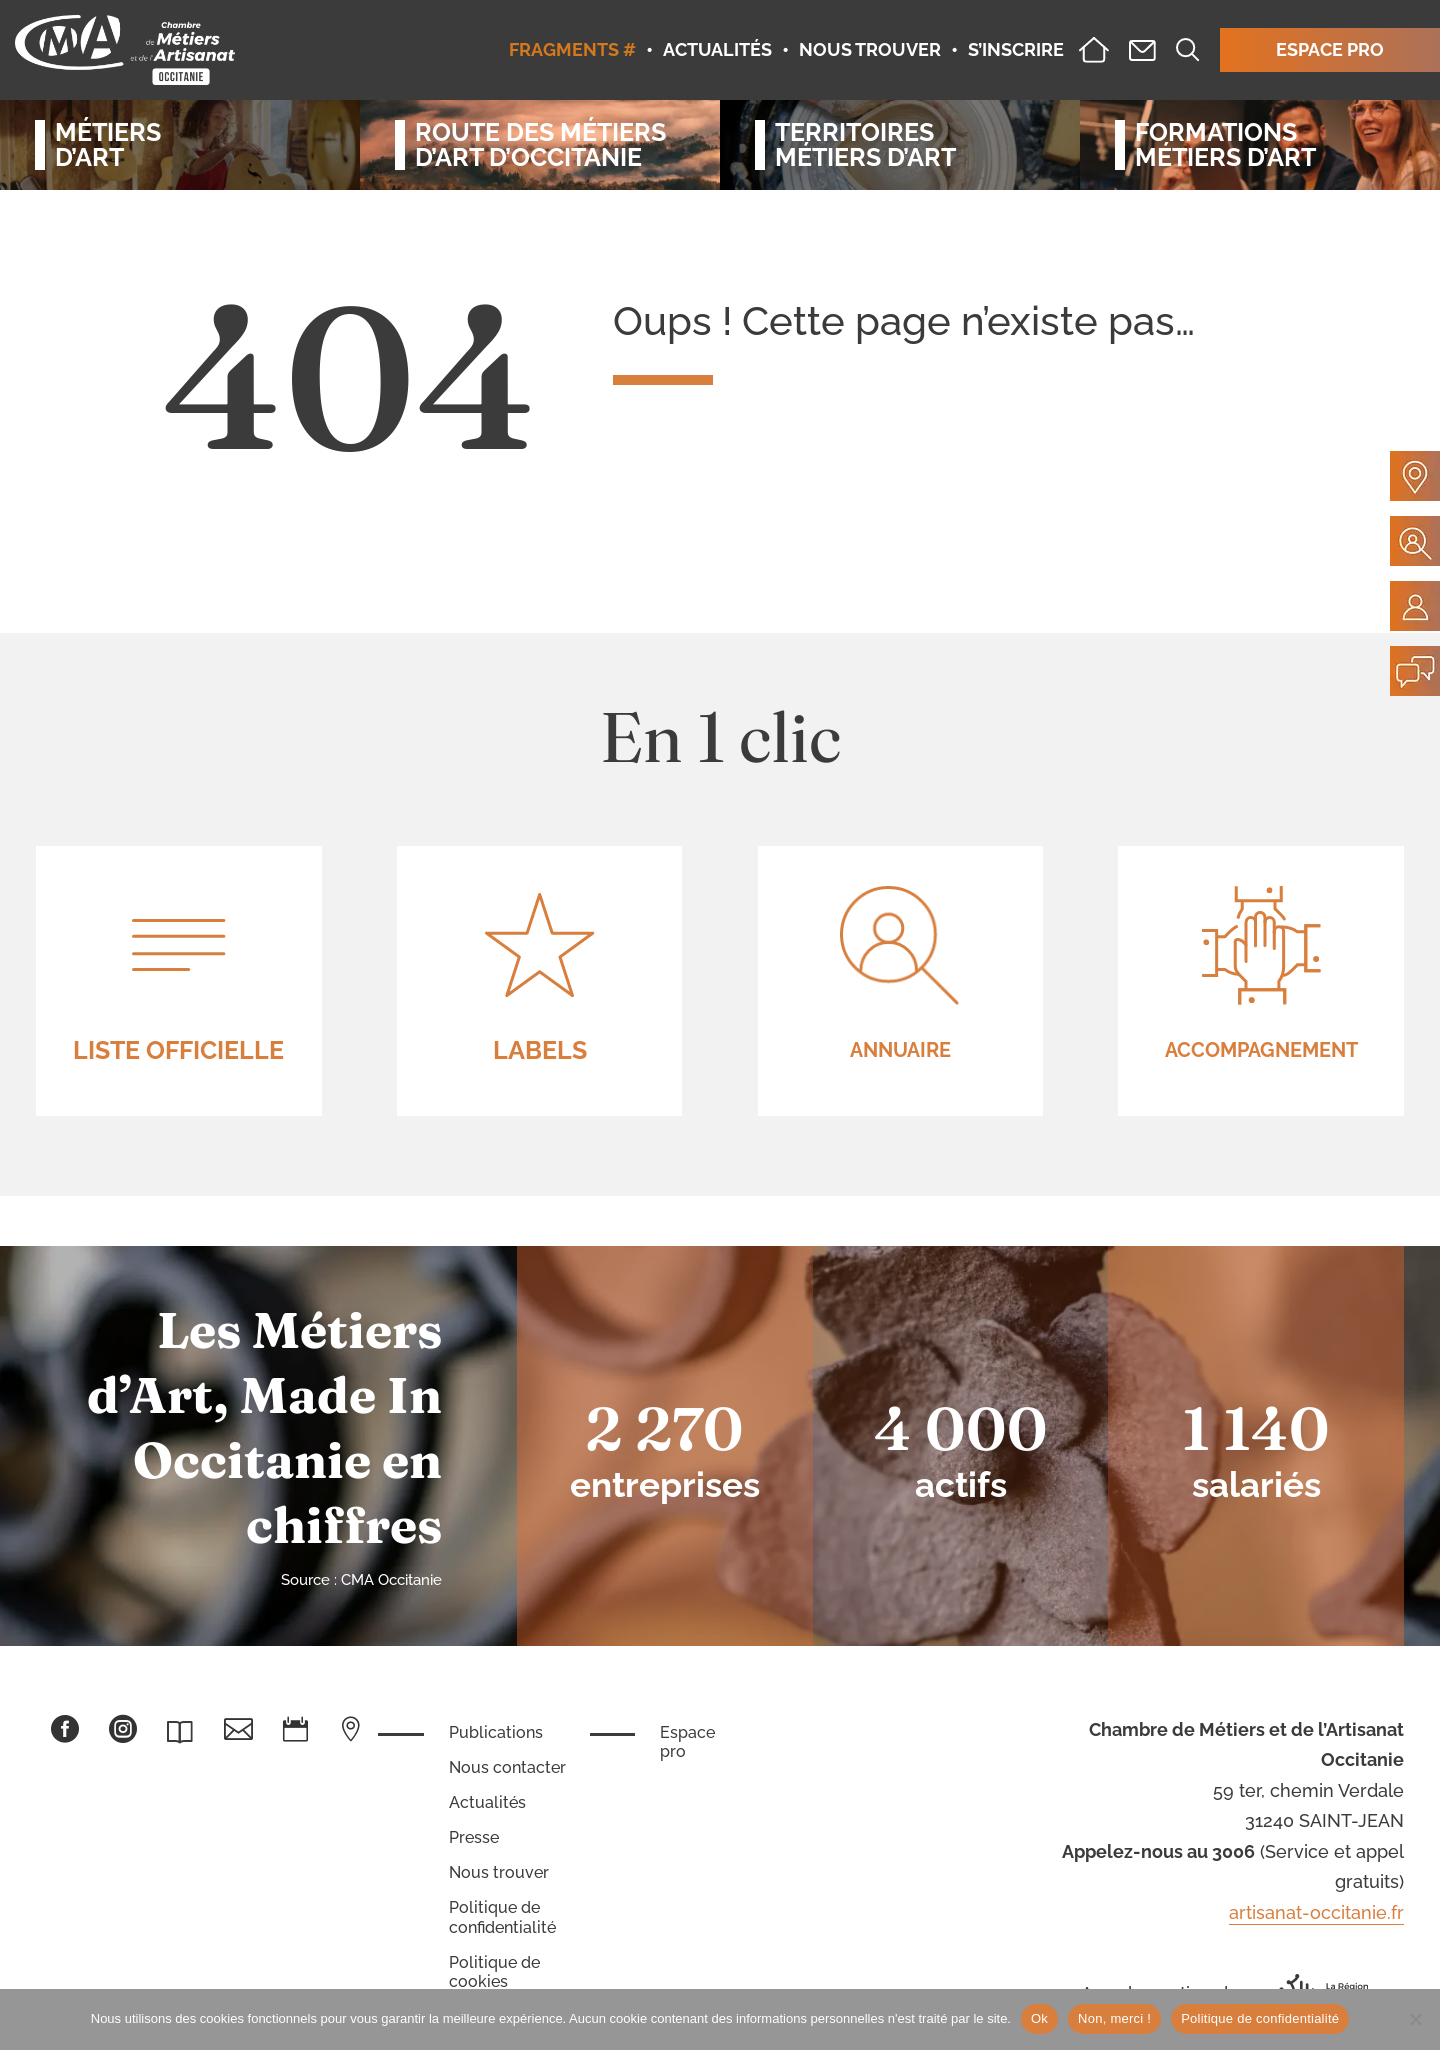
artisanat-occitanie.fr (1316, 1912)
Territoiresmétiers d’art (865, 145)
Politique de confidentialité (502, 1917)
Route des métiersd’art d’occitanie (540, 145)
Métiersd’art (108, 145)
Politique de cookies (494, 1972)
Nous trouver (499, 1872)
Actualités (487, 1802)
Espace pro (687, 1742)
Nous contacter (507, 1767)
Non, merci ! (1114, 2018)
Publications (496, 1732)
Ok (1039, 2018)
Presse (474, 1837)
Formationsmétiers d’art (1225, 145)
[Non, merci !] (1415, 2019)
